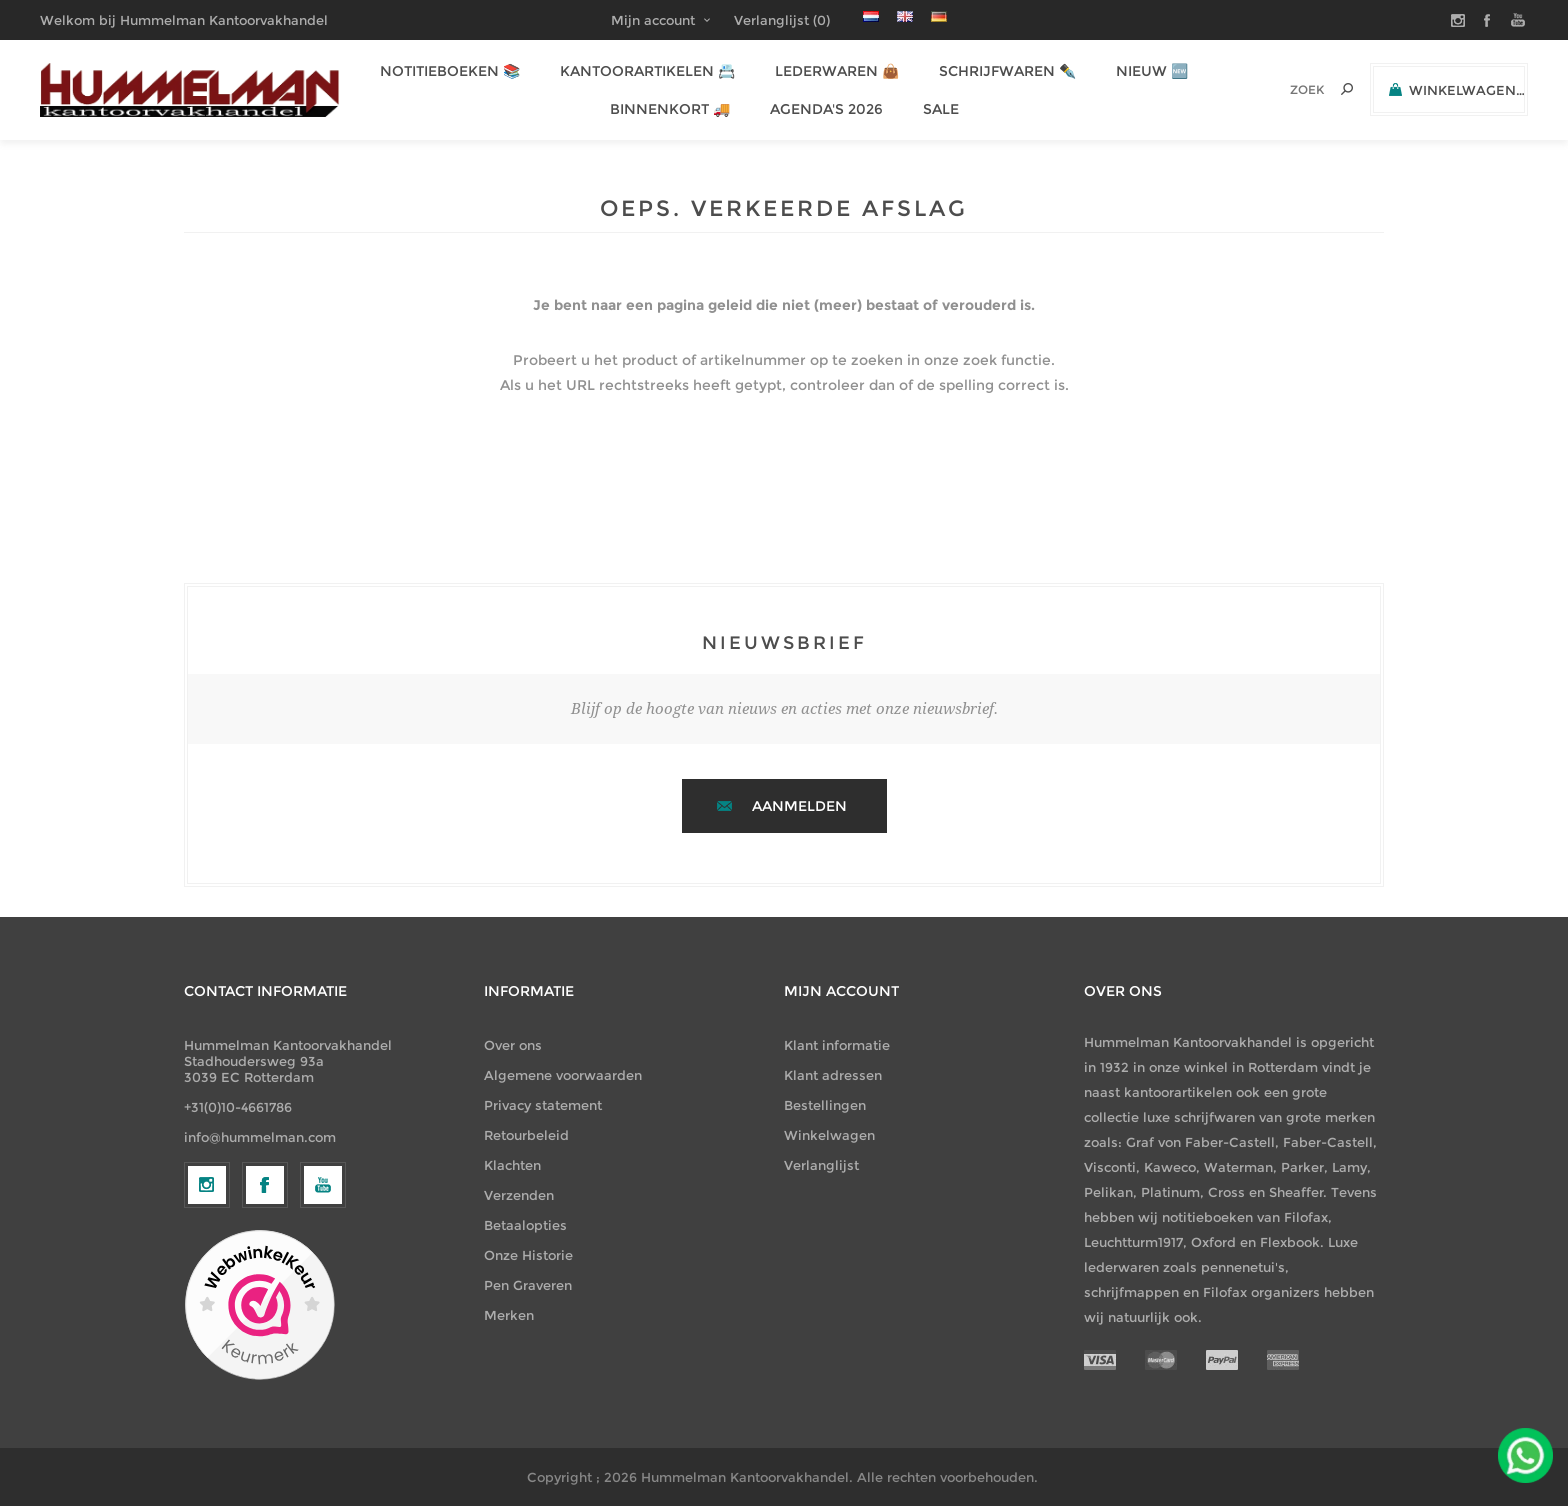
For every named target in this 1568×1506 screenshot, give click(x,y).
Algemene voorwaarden (563, 1075)
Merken (509, 1315)
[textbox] (1279, 89)
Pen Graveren (528, 1285)
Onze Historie (528, 1255)
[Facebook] (265, 1349)
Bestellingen (825, 1105)
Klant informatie (837, 1045)
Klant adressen (833, 1075)
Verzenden (519, 1195)
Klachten (512, 1165)
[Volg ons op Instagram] (207, 1349)
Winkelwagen (829, 1135)
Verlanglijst (821, 1165)
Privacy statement (543, 1105)
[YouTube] (323, 1349)
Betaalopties (525, 1225)
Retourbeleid (526, 1135)
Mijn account (653, 20)
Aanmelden (799, 806)
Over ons (513, 1045)
